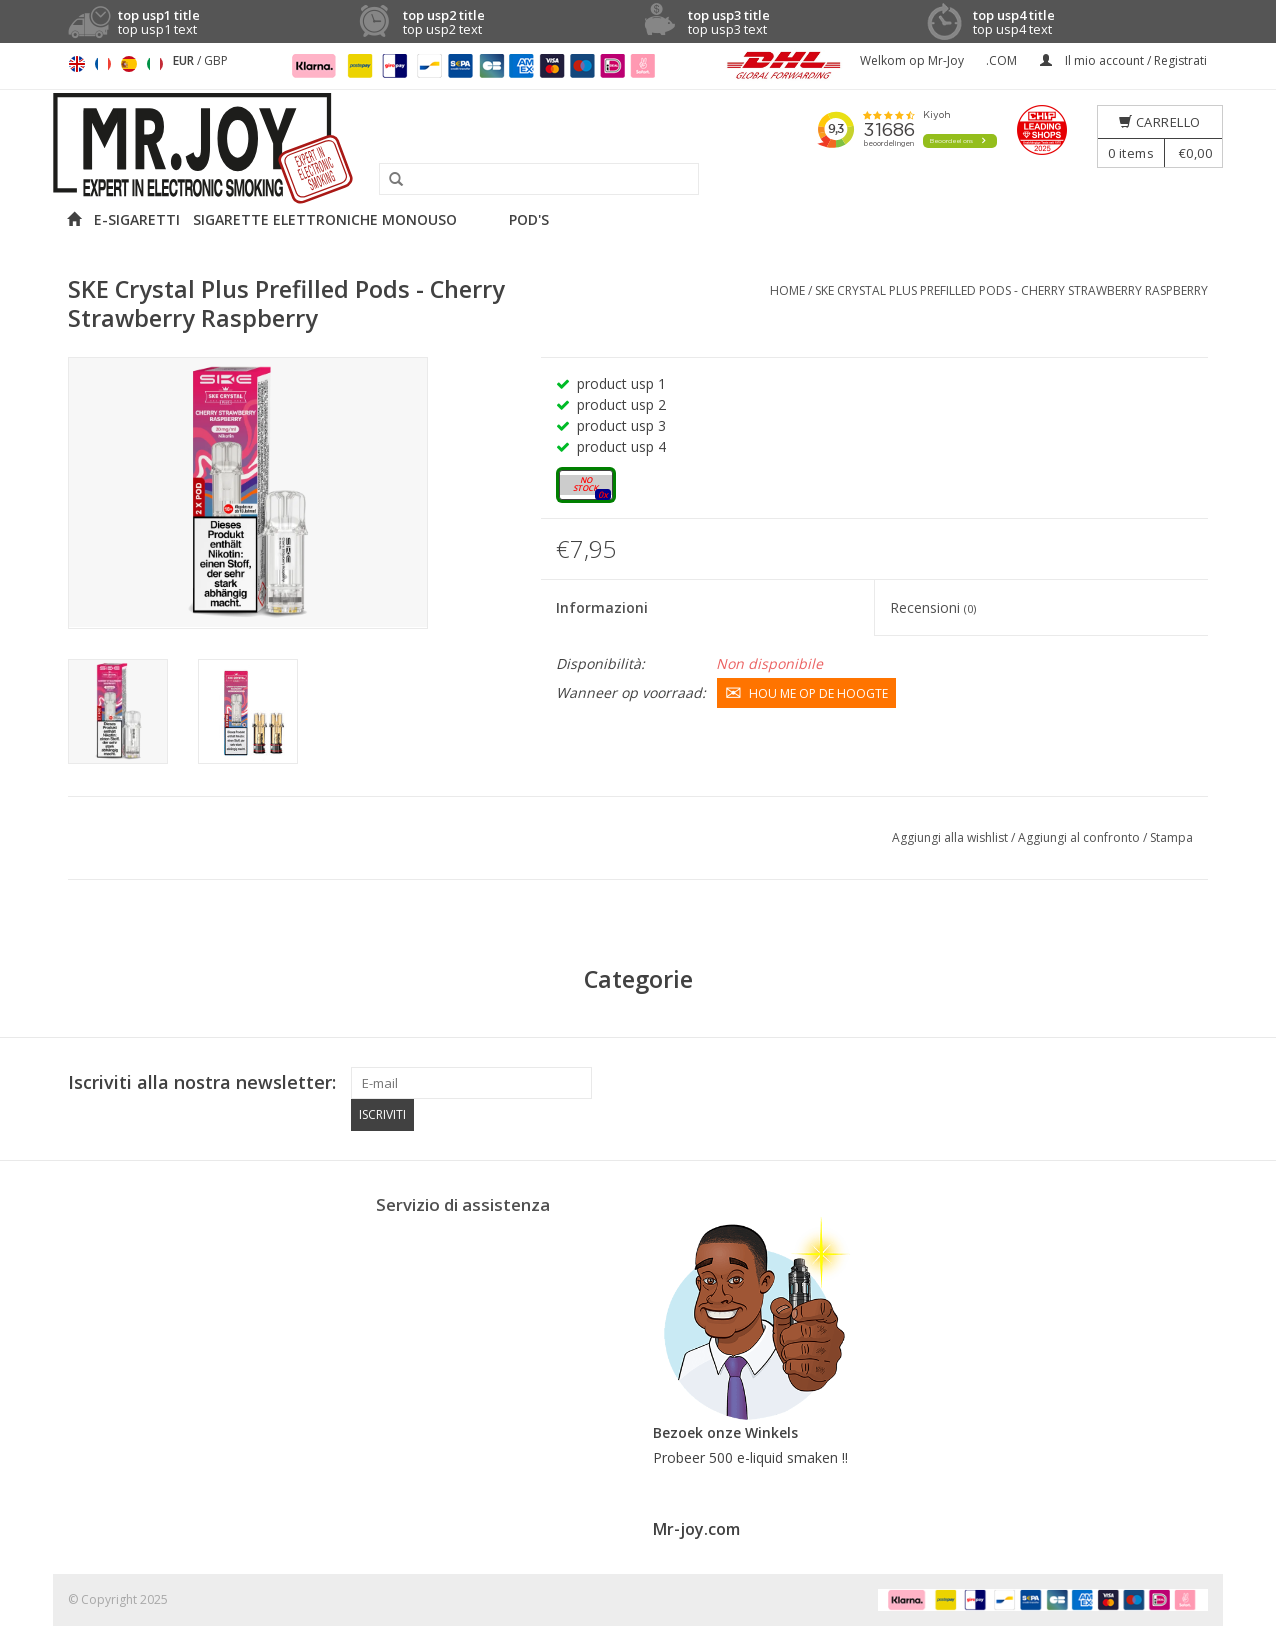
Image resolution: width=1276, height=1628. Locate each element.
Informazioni (602, 607)
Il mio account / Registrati (1123, 60)
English (77, 64)
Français (103, 64)
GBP (216, 60)
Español (129, 64)
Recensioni (933, 607)
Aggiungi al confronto (1080, 837)
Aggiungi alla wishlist (951, 837)
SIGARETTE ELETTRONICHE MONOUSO (325, 219)
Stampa (1171, 837)
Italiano (155, 64)
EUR (185, 60)
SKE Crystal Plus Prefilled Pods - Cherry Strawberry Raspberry (1011, 290)
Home (787, 290)
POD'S (529, 219)
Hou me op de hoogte (806, 692)
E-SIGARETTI (137, 219)
